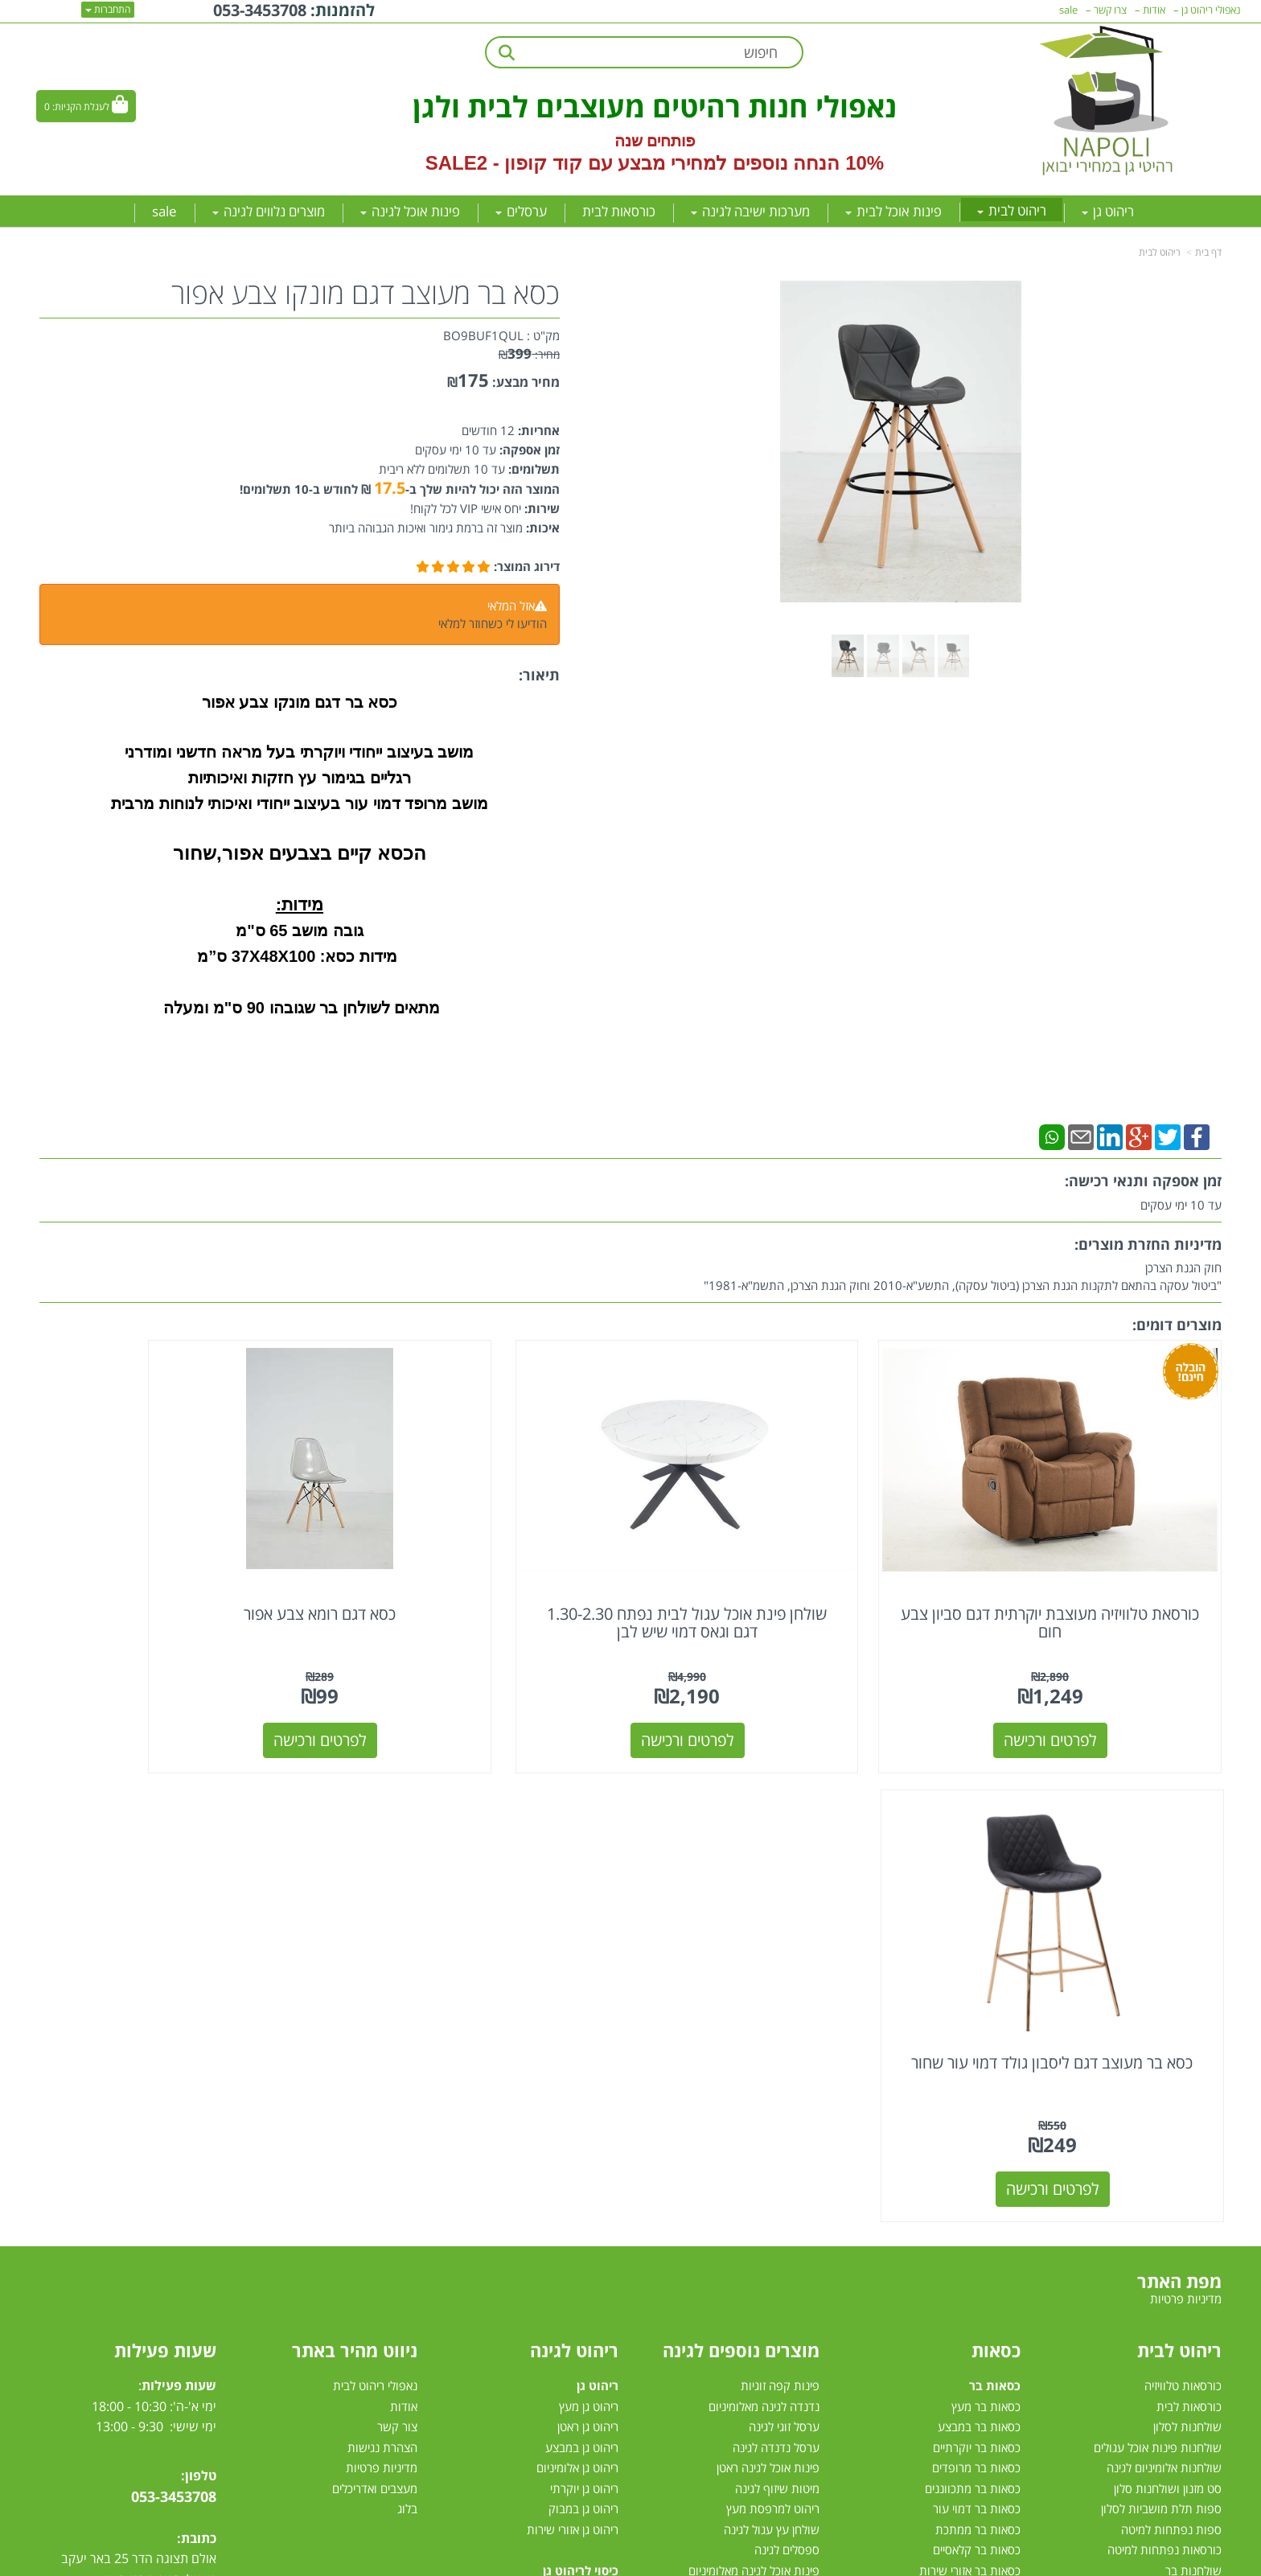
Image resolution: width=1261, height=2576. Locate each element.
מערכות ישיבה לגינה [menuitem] (750, 211)
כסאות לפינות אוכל (970, 2113)
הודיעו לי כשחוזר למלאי (492, 623)
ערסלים (801, 2236)
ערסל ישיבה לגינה (777, 2113)
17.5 (389, 488)
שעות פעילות (165, 1851)
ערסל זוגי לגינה (784, 1928)
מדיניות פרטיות (381, 1969)
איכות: (541, 528)
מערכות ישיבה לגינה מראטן (554, 2174)
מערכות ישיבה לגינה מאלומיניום (544, 2154)
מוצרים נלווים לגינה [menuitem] (268, 211)
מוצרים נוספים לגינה (741, 1851)
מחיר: (529, 354)
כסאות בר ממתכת (976, 2031)
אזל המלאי (511, 606)
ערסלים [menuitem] (521, 211)
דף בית (1208, 252)
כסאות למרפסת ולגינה (766, 2195)
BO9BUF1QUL (483, 335)
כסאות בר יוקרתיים (977, 1949)
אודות (403, 1908)
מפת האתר (1179, 1782)
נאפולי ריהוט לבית (375, 1887)
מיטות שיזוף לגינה (777, 1990)
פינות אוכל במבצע (1178, 2154)
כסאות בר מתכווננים (971, 1990)
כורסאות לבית (1189, 1908)
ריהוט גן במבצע (581, 1949)
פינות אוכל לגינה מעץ (768, 2092)
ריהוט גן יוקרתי (584, 1990)
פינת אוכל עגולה (1183, 2215)
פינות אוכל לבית (1179, 2133)
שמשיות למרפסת (778, 2277)
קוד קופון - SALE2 (503, 163)
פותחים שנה (655, 141)
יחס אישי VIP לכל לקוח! (465, 508)
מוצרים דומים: (1177, 1324)
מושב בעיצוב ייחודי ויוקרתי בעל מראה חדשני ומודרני (299, 752)
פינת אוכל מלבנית (1179, 2195)
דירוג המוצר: (527, 566)
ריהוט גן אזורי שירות (572, 2031)
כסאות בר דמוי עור (977, 2010)
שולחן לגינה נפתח (776, 2215)
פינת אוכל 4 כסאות (1176, 2236)
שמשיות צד (792, 2297)
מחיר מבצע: (526, 382)
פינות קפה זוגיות (780, 1887)
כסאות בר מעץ (986, 1908)
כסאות (996, 1851)
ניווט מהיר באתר (354, 1851)
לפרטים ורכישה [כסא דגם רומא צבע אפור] (480, 1690)
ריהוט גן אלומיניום (577, 1969)
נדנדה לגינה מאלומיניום (764, 1908)
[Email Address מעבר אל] (83, 2190)
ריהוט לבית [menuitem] (1011, 210)
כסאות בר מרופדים (975, 1969)
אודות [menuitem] (1154, 9)
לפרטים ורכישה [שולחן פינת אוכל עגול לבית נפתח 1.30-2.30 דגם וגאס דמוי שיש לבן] (781, 1690)
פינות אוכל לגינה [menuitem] (410, 211)
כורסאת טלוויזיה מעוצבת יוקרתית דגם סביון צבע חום (1083, 1572)
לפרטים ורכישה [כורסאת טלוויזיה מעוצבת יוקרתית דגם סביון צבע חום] (1083, 1690)
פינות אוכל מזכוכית (1177, 2174)
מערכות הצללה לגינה (769, 2256)
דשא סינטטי (791, 2359)
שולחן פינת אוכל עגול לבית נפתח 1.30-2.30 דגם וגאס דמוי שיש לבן (781, 1572)
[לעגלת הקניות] (86, 106)
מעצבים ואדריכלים (373, 1990)
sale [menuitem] (164, 211)
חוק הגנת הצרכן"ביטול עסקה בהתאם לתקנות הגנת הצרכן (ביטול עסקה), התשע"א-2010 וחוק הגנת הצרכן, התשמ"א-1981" (963, 1276)
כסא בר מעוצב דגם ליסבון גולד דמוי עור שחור (178, 1572)
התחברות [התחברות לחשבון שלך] (107, 9)
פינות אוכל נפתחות (1176, 2256)
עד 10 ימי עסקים (455, 450)
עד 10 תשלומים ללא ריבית (442, 469)
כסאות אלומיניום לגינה (767, 2174)
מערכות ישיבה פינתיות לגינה (550, 2133)
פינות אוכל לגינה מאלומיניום (753, 2072)
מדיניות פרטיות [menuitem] (1186, 1801)
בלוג (407, 2010)
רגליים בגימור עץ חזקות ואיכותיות (299, 778)
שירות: (540, 508)
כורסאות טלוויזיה (1183, 1887)
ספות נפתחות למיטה (1171, 2031)
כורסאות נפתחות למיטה (1164, 2051)
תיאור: (539, 674)
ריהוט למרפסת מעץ (772, 2010)
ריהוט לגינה (574, 1851)
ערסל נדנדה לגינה (776, 1949)
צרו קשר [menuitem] (1110, 9)
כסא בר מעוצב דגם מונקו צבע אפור (365, 293)
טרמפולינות (792, 2338)
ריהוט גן (597, 1887)
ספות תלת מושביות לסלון (1161, 2010)
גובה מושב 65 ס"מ (299, 930)
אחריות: (537, 430)
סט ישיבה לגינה (578, 2277)
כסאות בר (995, 1887)
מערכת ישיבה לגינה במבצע (553, 2215)
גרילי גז (803, 2154)
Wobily (682, 2561)
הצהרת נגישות (382, 1949)
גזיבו (809, 2318)
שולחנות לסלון (1187, 1928)
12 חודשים (488, 430)
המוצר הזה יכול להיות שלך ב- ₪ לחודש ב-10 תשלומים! (400, 489)
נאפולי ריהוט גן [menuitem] (1211, 9)
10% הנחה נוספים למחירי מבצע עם (736, 163)
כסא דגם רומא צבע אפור (480, 1564)
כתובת (198, 2039)
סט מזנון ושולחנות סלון (1168, 1990)
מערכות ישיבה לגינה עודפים (552, 2256)
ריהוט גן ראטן (587, 1928)
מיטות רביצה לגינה (574, 2297)
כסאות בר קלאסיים (977, 2051)
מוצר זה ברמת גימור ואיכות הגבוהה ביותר (426, 528)
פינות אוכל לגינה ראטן (768, 1969)
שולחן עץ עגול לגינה (771, 2031)
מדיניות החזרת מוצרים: (1148, 1244)
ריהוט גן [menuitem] (1108, 211)
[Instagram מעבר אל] (114, 2190)
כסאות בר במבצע (979, 1928)
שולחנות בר (1193, 2072)
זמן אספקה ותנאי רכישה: (1143, 1180)
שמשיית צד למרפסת (770, 2133)
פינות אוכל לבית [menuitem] (893, 211)
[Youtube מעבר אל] (147, 2190)
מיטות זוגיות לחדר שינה (1166, 2092)
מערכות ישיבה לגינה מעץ (558, 2195)
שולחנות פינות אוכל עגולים (1158, 1949)
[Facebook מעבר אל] (176, 2190)
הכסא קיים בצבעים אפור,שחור (299, 853)
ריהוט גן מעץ (588, 1908)
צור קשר (397, 1928)
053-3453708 (173, 1997)
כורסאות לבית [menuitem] (618, 211)
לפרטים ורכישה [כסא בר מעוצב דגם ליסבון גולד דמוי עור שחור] (178, 1690)
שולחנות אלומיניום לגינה (1164, 1969)
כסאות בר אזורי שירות (970, 2072)
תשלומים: (532, 469)
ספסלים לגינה (786, 2051)
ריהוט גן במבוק (583, 2010)
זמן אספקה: (528, 450)
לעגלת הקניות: (80, 106)
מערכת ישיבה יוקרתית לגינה (552, 2236)
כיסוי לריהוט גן (580, 2072)
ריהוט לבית (1160, 252)
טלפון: (198, 1977)
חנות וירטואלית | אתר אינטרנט (529, 2561)
